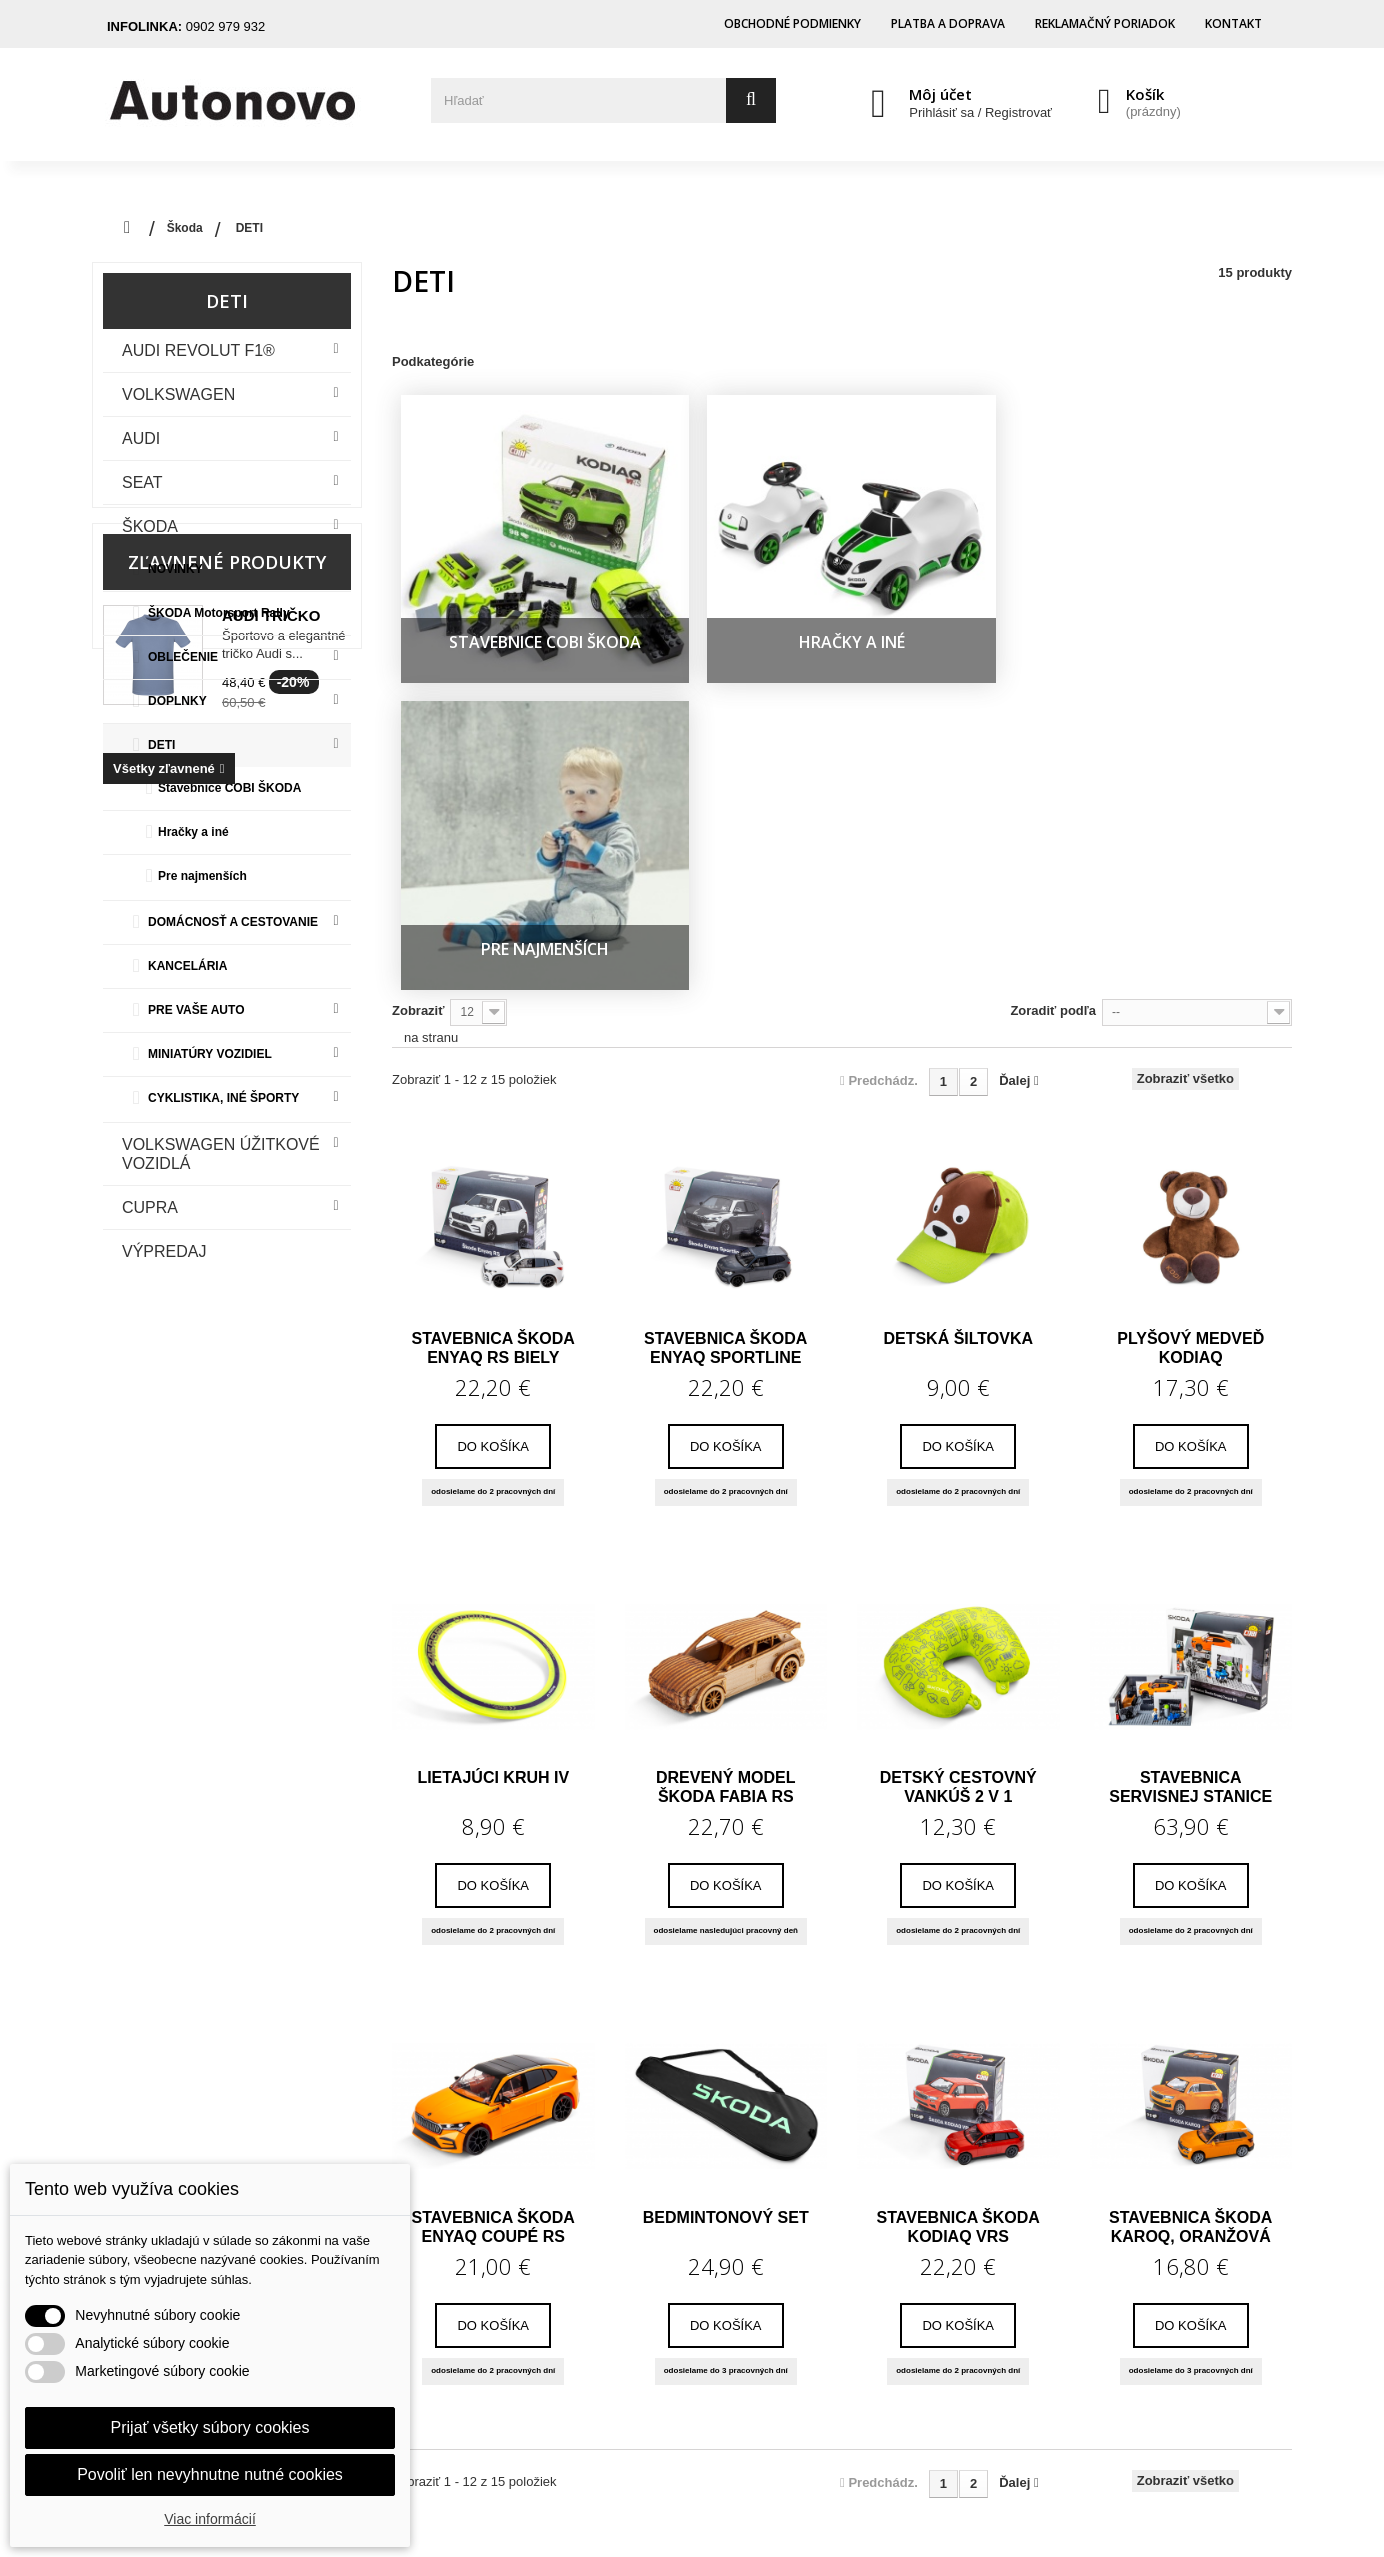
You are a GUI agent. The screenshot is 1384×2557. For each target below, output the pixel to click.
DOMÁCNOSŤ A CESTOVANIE (233, 922)
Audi (141, 438)
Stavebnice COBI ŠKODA (229, 788)
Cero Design (859, 2512)
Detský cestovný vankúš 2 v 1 (958, 1355)
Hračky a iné (193, 832)
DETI (161, 745)
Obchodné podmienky (792, 23)
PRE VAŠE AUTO (196, 1010)
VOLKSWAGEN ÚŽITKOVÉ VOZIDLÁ (221, 1154)
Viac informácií (210, 2519)
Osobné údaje (553, 2334)
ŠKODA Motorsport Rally (219, 613)
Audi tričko (271, 1401)
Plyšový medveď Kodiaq (1190, 915)
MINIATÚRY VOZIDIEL (210, 1054)
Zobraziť (418, 577)
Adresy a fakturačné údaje (596, 2306)
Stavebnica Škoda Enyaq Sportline (725, 915)
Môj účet (940, 94)
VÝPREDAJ (164, 1251)
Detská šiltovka (958, 905)
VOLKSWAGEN (178, 394)
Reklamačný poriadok (1105, 23)
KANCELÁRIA (187, 966)
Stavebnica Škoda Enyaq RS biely (493, 915)
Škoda (150, 526)
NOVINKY (175, 569)
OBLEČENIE (183, 657)
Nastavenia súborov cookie (599, 2390)
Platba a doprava (948, 23)
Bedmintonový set (726, 1784)
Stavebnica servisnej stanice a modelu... (1190, 1355)
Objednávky (545, 2250)
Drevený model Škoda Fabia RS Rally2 (726, 1355)
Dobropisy (539, 2278)
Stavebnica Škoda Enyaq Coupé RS (493, 1794)
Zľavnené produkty (227, 1348)
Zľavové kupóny (559, 2362)
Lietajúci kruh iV (493, 1345)
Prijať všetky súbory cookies (210, 2427)
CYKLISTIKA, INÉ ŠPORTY (223, 1098)
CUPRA (150, 1207)
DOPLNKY (177, 701)
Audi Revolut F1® (198, 350)
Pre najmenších (202, 876)
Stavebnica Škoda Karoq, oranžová (1190, 1794)
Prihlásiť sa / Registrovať (980, 112)
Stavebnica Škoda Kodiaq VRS (958, 1794)
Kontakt (1233, 23)
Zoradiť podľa (1053, 577)
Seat (142, 482)
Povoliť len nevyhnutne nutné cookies (210, 2474)
